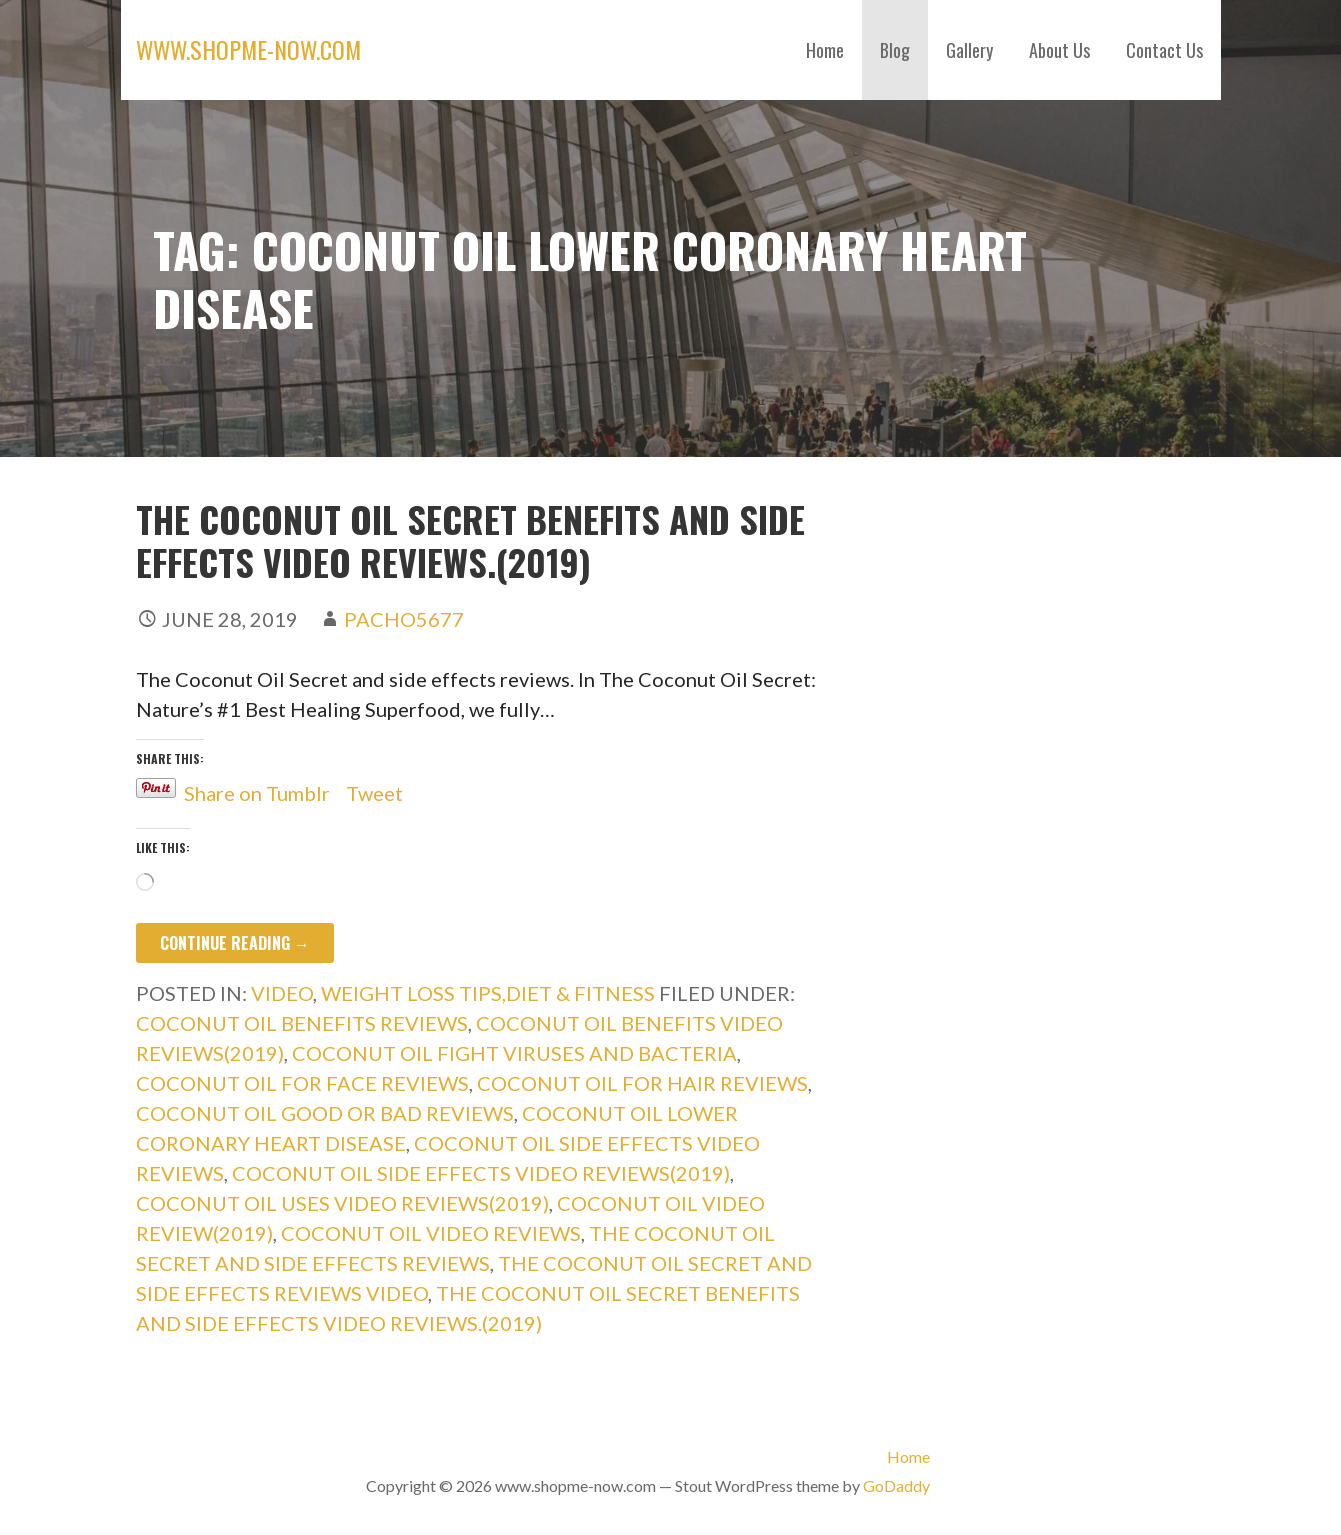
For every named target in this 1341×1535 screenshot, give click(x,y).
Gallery (969, 50)
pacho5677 (404, 619)
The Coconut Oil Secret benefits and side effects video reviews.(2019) (470, 540)
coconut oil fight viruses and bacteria (514, 1053)
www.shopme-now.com (248, 49)
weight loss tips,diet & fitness (488, 993)
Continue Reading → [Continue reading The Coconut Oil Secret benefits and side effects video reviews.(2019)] (235, 943)
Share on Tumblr (257, 788)
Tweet (374, 788)
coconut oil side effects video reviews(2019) (481, 1173)
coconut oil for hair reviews (642, 1083)
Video (282, 993)
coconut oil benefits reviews (302, 1023)
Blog (895, 50)
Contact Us (1164, 50)
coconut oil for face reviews (302, 1083)
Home (825, 50)
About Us (1059, 50)
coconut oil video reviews (431, 1233)
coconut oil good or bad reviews (325, 1113)
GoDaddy (896, 1485)
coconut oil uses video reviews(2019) (342, 1203)
